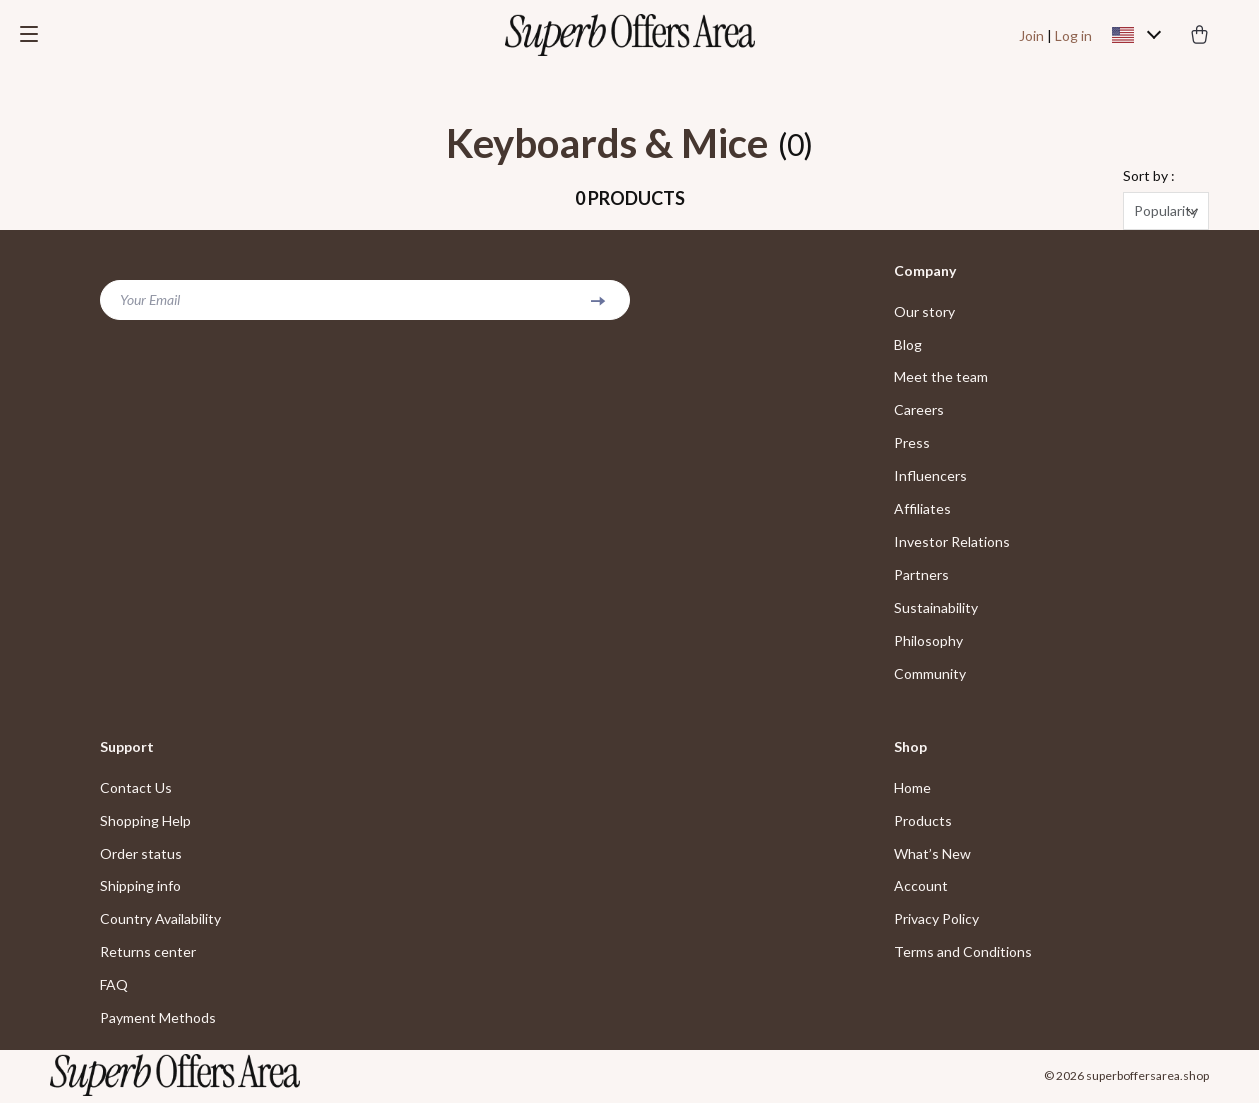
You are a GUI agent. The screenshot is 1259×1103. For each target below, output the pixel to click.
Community (930, 675)
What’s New (932, 855)
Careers (919, 411)
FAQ (114, 987)
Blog (908, 345)
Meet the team (941, 378)
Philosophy (928, 642)
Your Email (150, 300)
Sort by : (1149, 176)
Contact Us (136, 789)
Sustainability (936, 609)
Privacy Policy (936, 921)
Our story (924, 312)
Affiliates (922, 510)
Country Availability (160, 921)
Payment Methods (158, 1020)
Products (923, 822)
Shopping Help (145, 822)
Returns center (148, 954)
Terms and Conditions (963, 954)
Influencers (930, 477)
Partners (921, 576)
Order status (141, 855)
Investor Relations (952, 543)
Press (912, 444)
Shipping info (140, 888)
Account (921, 888)
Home (912, 789)
